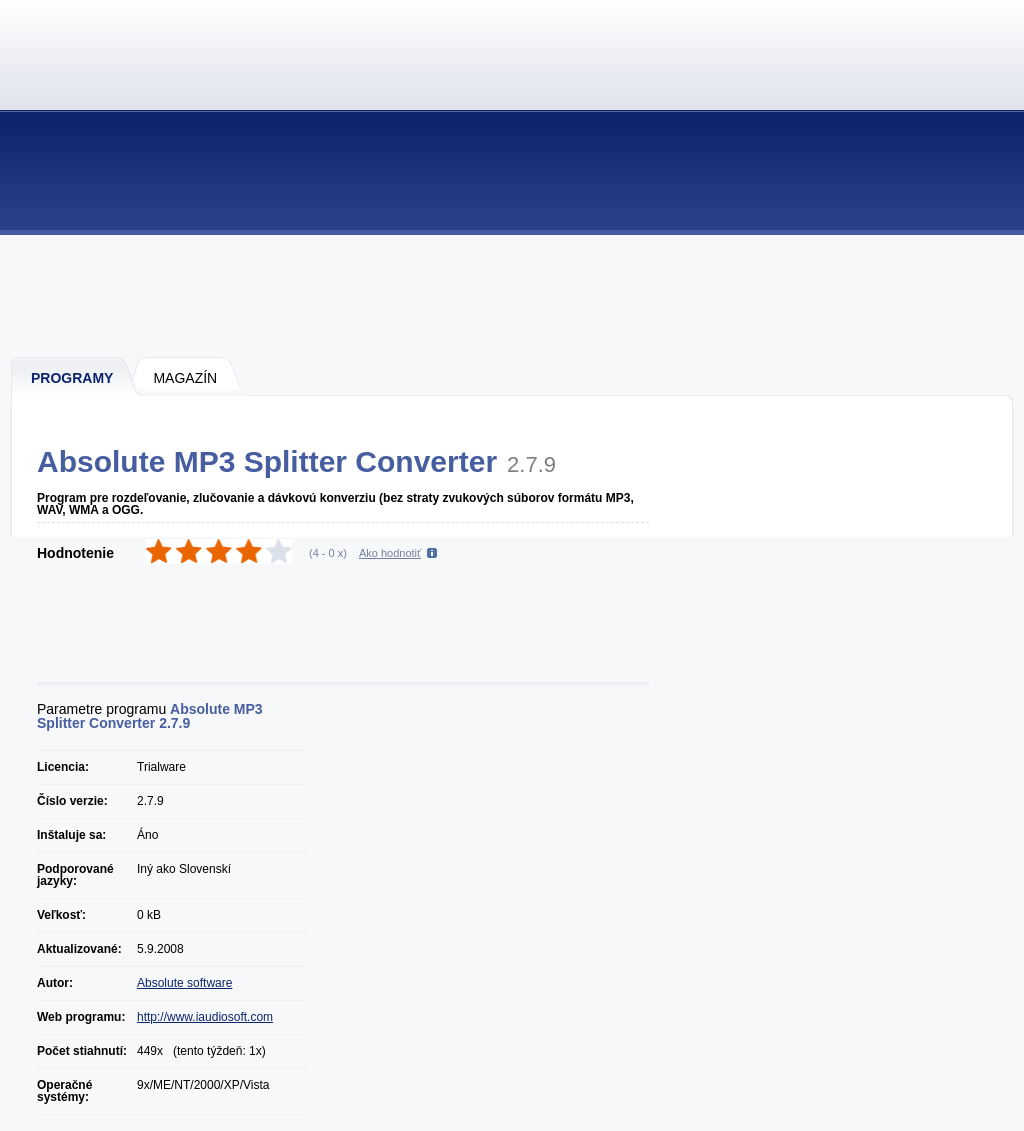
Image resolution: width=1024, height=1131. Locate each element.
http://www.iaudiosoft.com (205, 1017)
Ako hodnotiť (390, 553)
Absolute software (184, 983)
